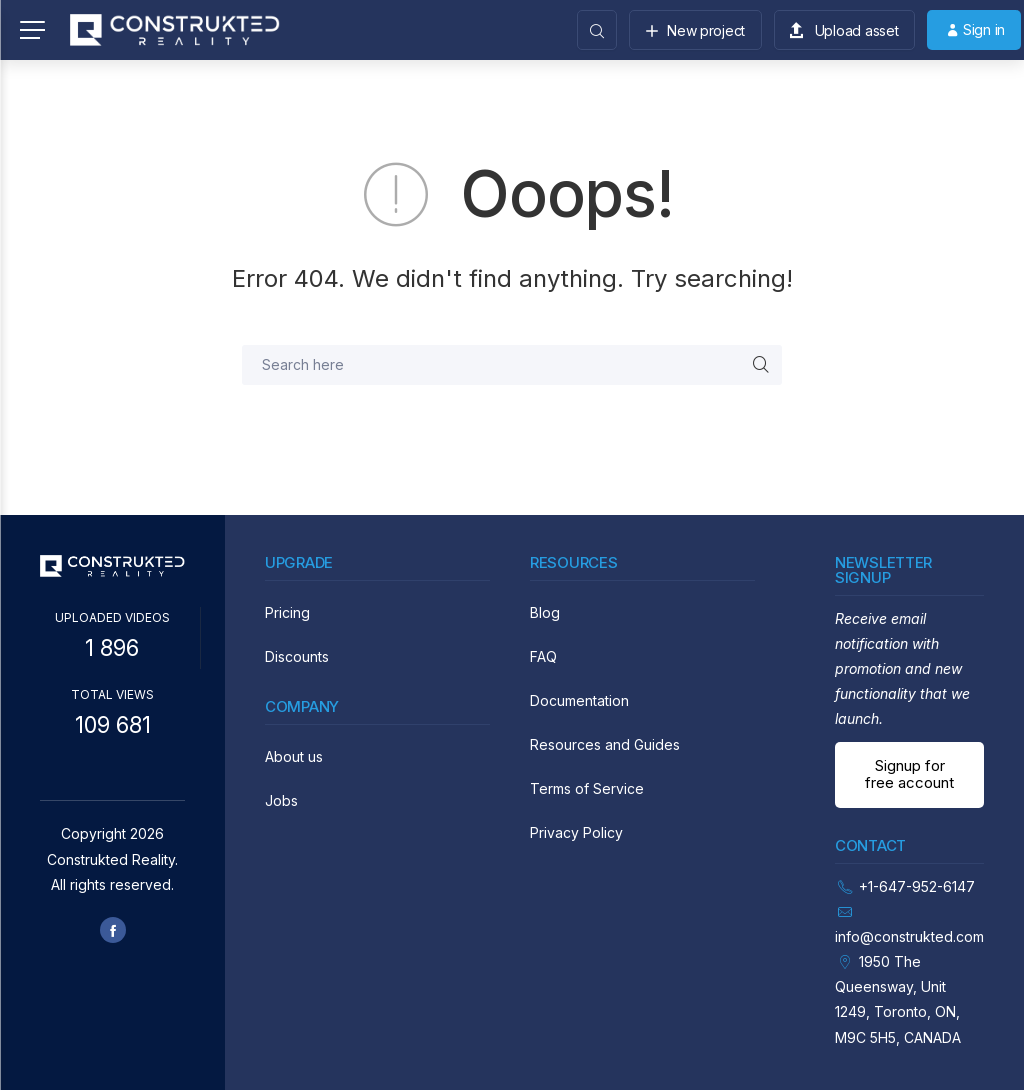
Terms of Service (587, 788)
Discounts (297, 656)
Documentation (579, 700)
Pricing (287, 612)
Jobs (281, 800)
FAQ (543, 656)
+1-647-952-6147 (917, 886)
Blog (545, 612)
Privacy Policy (576, 832)
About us (294, 756)
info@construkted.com (909, 936)
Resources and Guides (605, 744)
